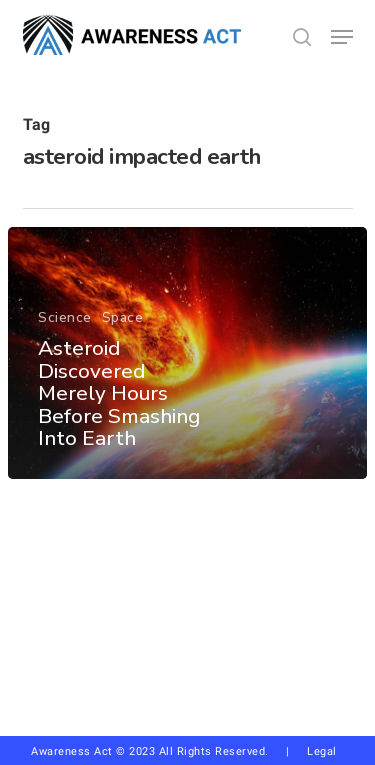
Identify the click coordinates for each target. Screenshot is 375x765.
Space (123, 318)
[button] (342, 37)
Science (65, 318)
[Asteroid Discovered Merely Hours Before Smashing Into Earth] (187, 353)
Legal (322, 751)
